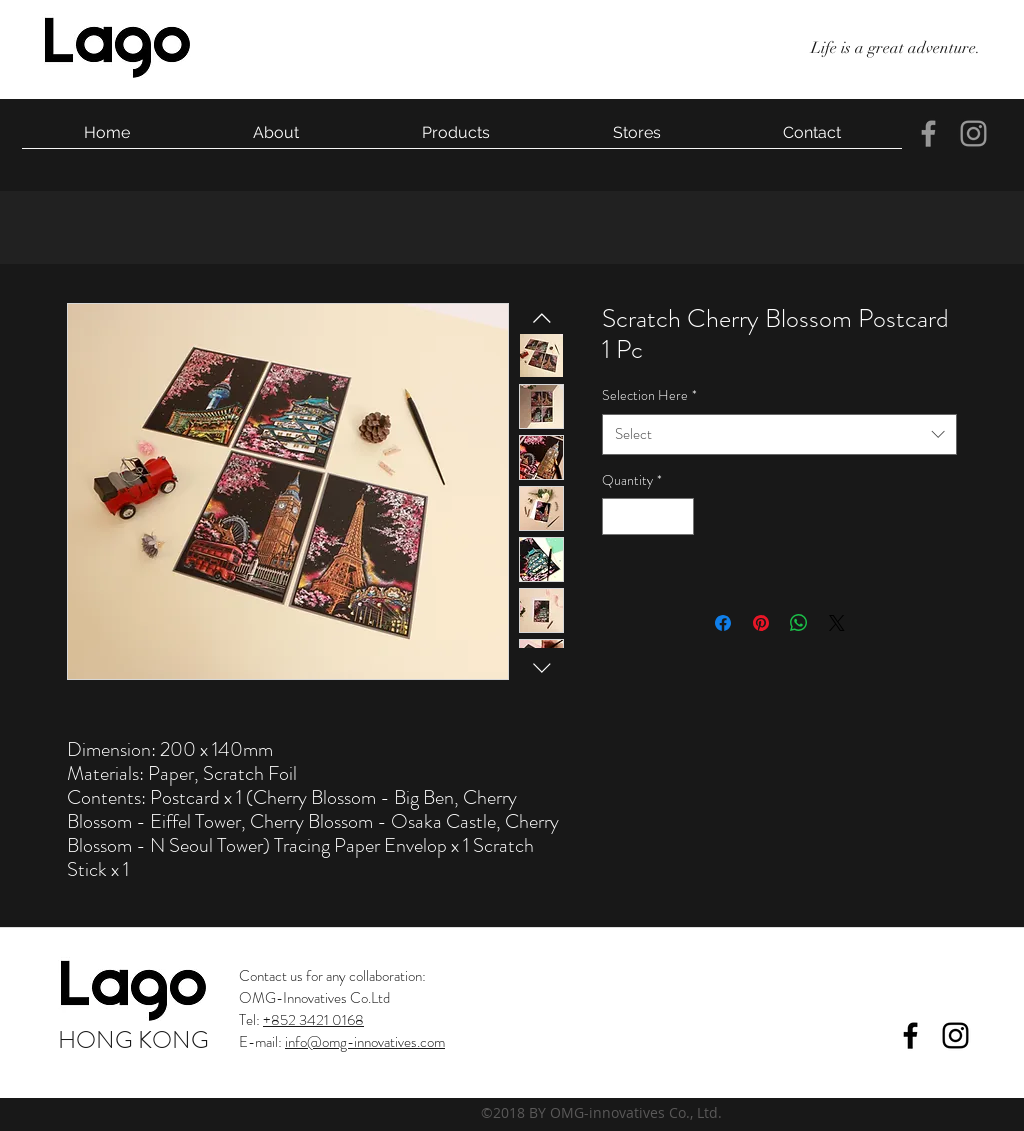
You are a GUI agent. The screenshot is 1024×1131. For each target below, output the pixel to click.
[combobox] (779, 434)
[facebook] (928, 133)
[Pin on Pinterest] (761, 623)
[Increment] (678, 516)
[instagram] (973, 133)
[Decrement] (617, 516)
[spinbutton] (648, 516)
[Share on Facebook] (723, 623)
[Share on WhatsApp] (799, 623)
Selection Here (649, 395)
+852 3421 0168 (313, 1020)
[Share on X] (837, 623)
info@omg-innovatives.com (365, 1042)
